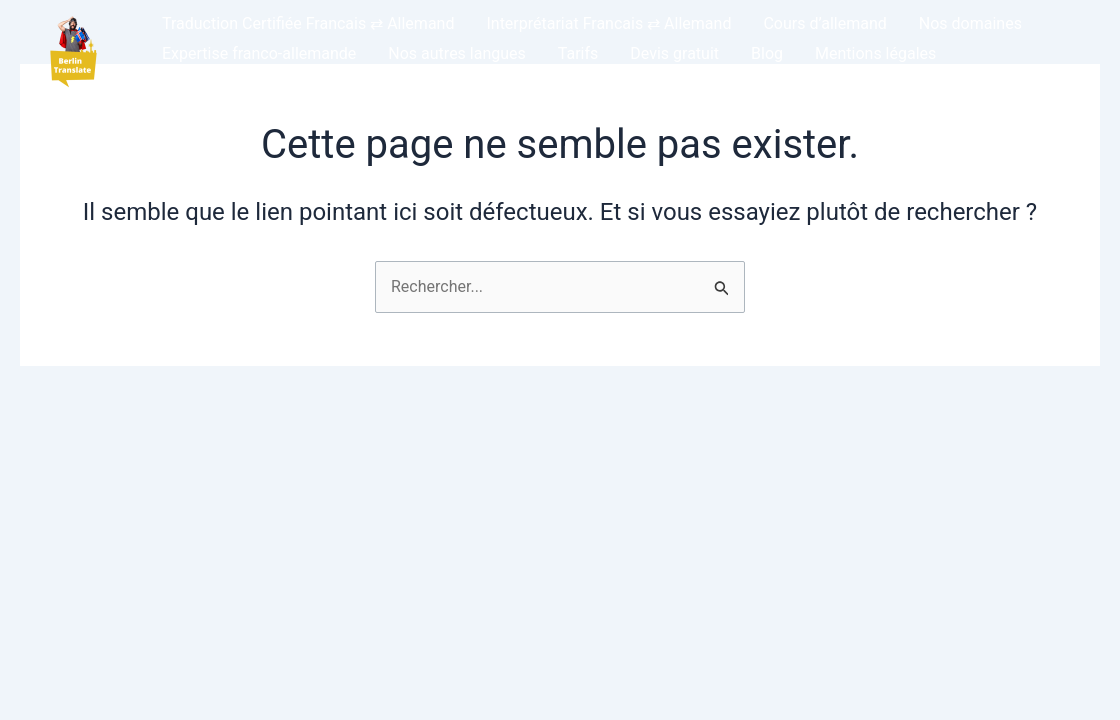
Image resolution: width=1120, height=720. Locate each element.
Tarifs (578, 53)
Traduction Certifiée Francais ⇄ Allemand (308, 23)
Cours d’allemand (824, 23)
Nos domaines (970, 23)
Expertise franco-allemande (259, 53)
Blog (767, 53)
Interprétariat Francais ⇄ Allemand (608, 23)
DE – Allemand (214, 83)
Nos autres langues (456, 53)
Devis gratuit (674, 53)
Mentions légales (875, 53)
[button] (72, 53)
